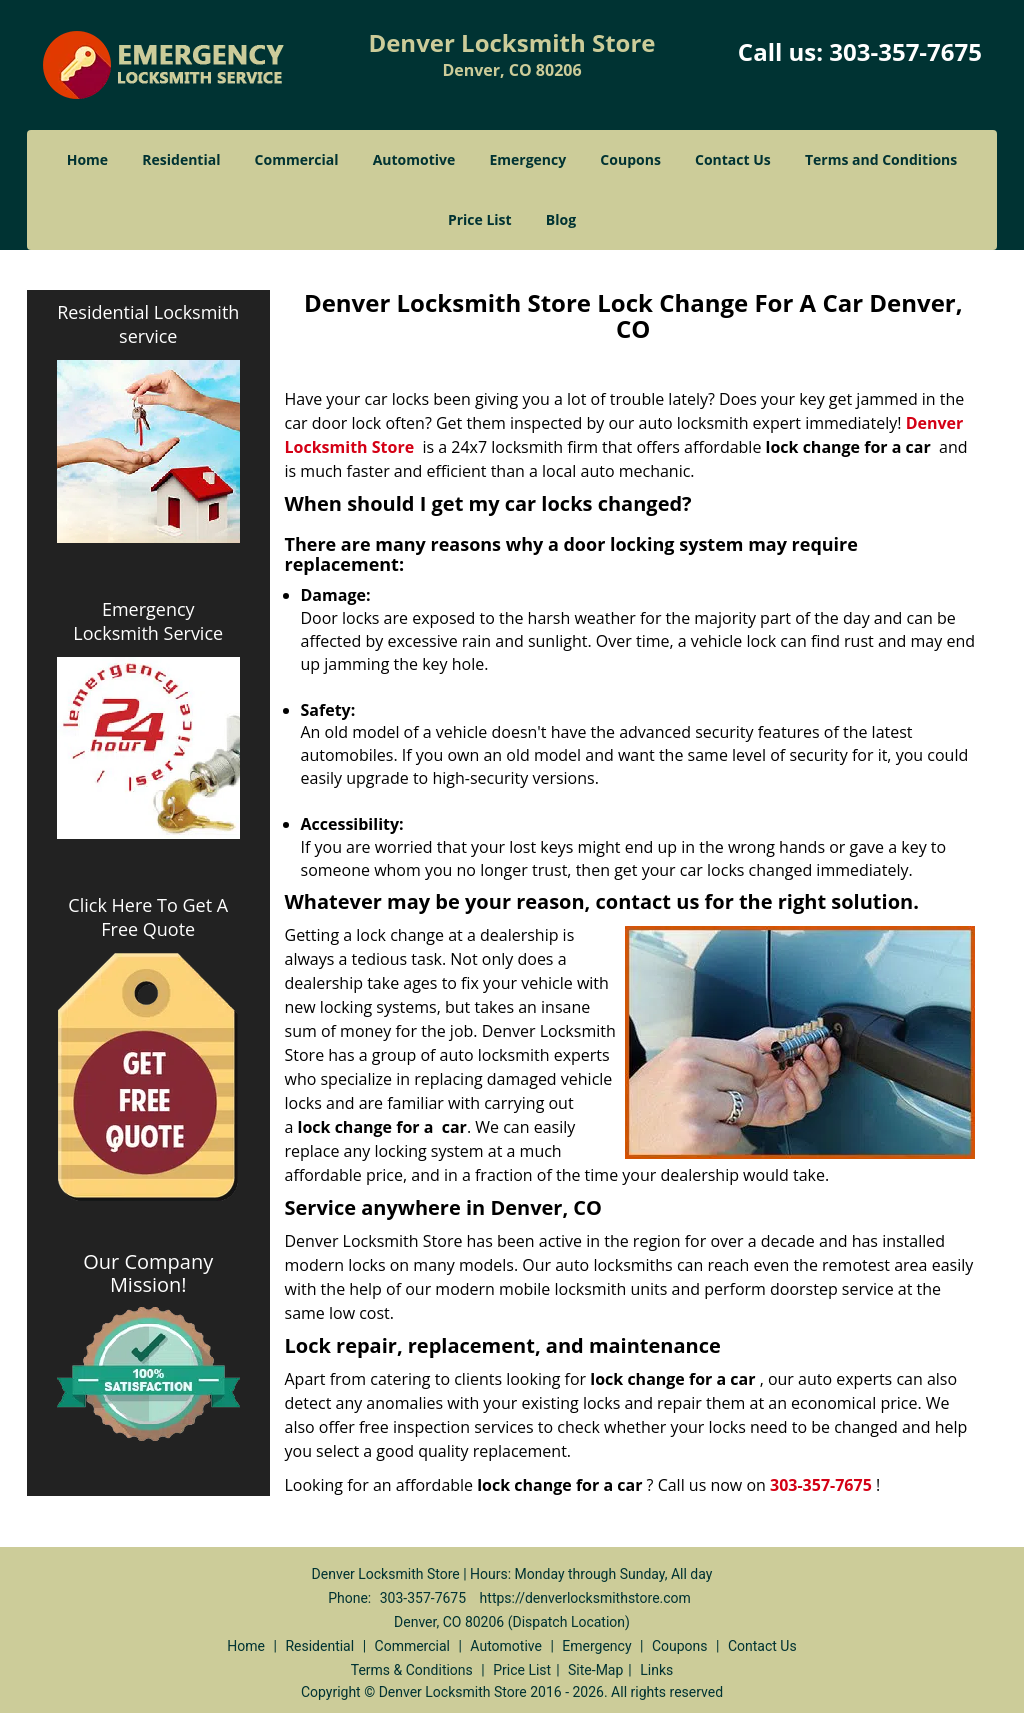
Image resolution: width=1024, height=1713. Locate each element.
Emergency (527, 159)
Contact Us (733, 159)
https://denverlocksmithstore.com (585, 1598)
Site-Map (595, 1670)
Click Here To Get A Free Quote (148, 917)
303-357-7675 (905, 51)
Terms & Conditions (412, 1670)
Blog (561, 219)
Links (656, 1670)
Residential (181, 159)
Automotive (414, 159)
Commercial (297, 159)
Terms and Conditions (881, 159)
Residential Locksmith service (148, 324)
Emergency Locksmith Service (148, 621)
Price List (480, 219)
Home (87, 159)
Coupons (630, 159)
